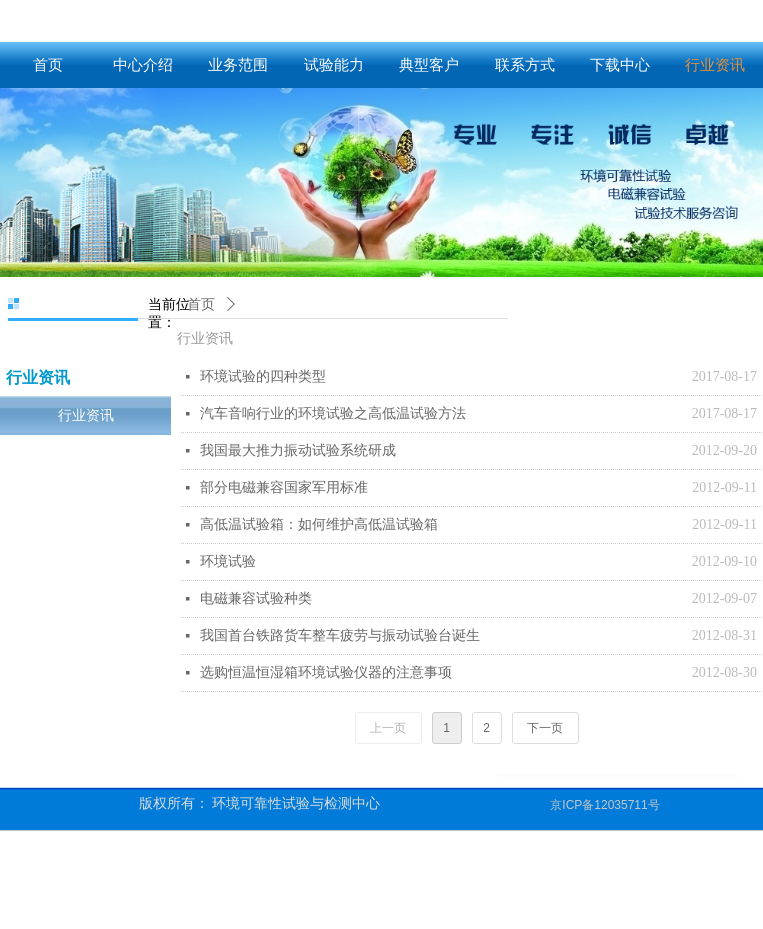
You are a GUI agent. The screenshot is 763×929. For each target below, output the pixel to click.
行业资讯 (205, 338)
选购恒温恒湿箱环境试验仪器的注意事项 (326, 672)
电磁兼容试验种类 (256, 598)
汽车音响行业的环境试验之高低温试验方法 (333, 413)
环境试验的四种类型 (263, 376)
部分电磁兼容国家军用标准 (284, 487)
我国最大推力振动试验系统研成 (298, 450)
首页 (201, 304)
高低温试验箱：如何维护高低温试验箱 (319, 524)
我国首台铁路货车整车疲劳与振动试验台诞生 (340, 635)
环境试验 (228, 561)
